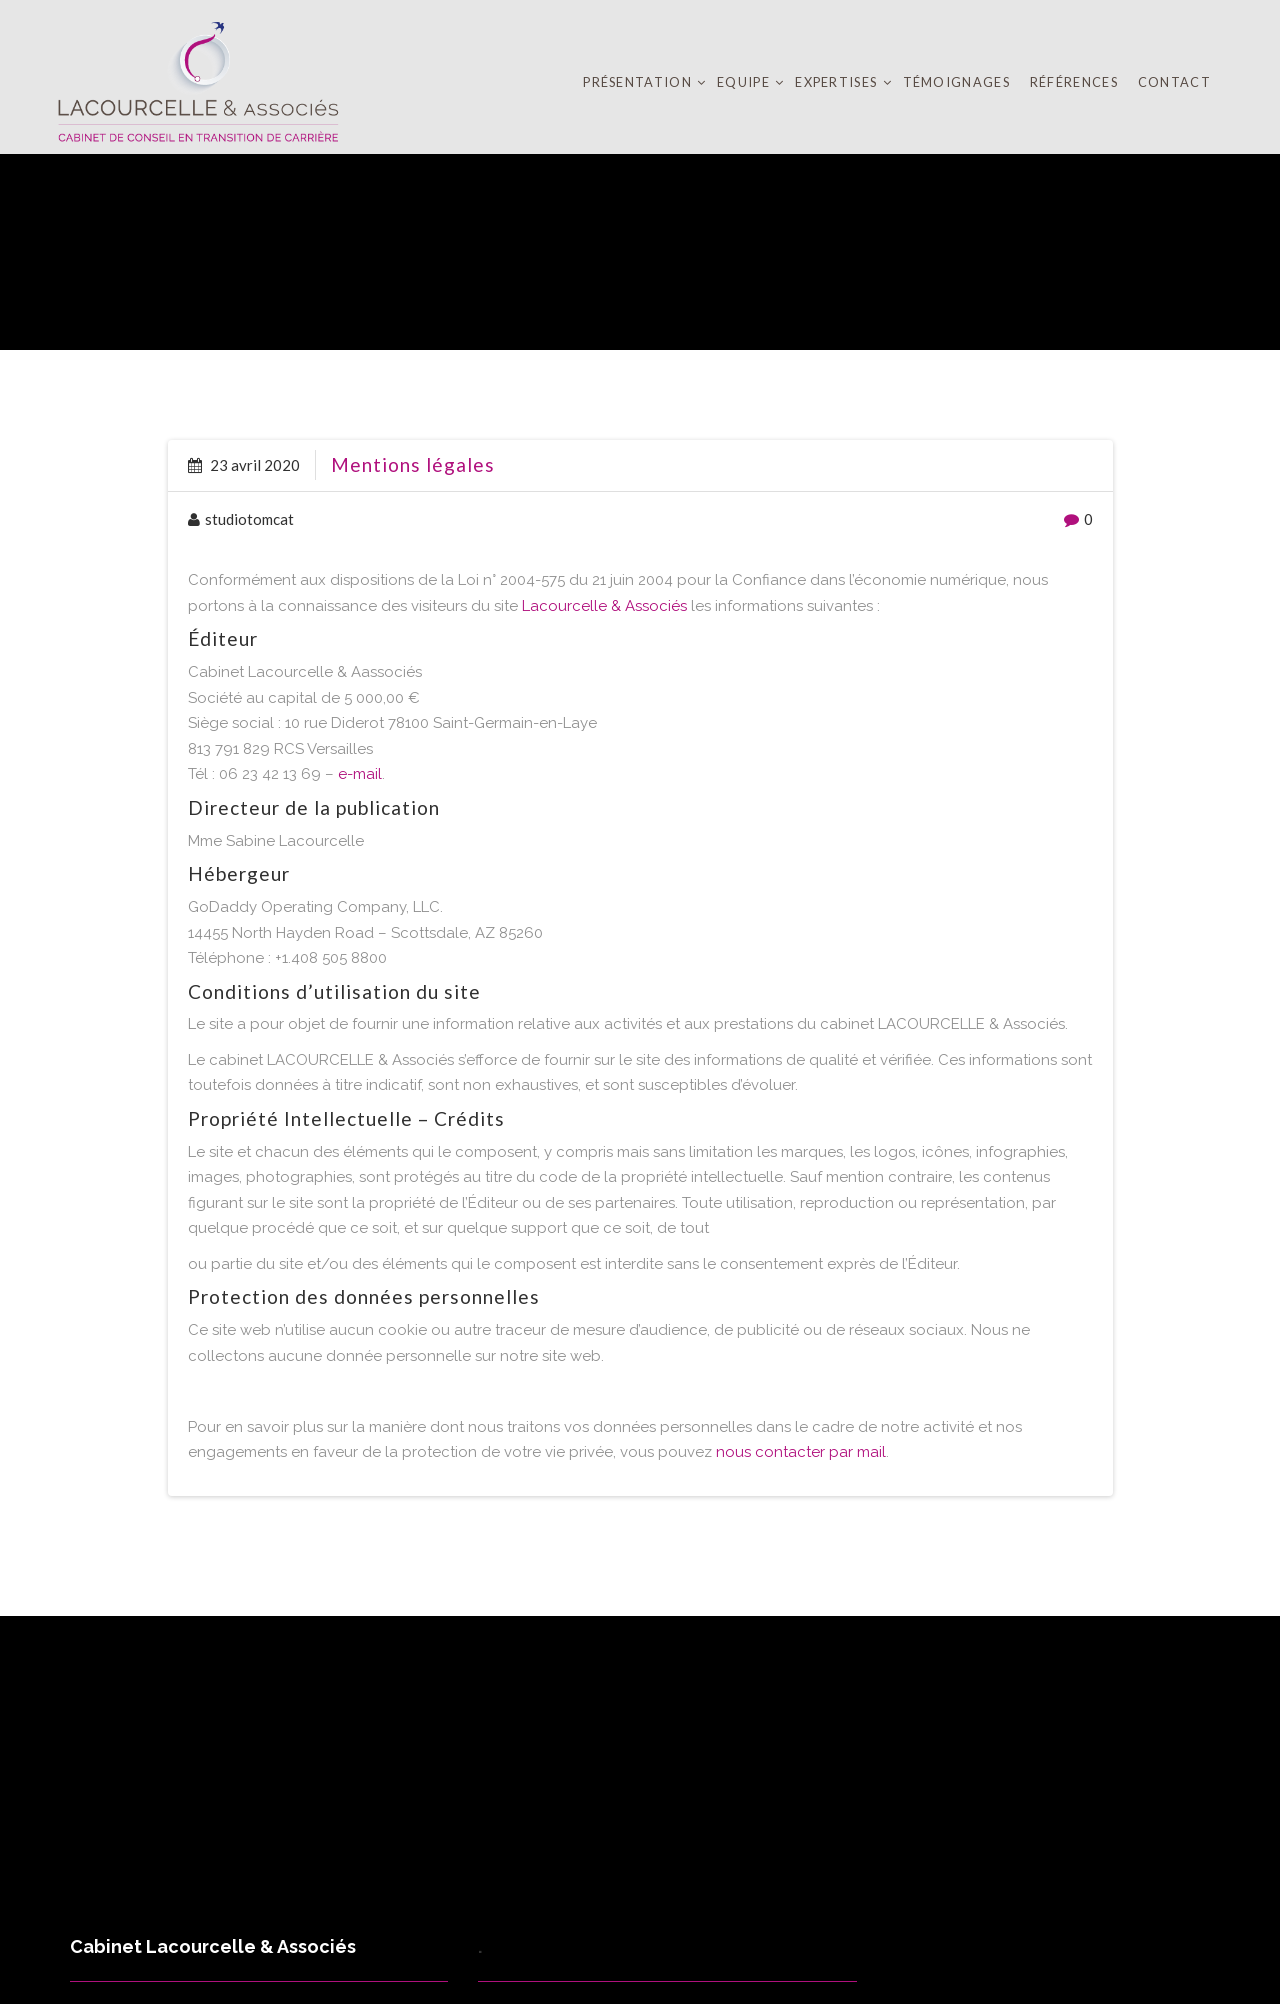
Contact (1174, 82)
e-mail (360, 774)
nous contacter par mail (801, 1452)
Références (1074, 82)
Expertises (837, 82)
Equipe (745, 82)
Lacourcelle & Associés (604, 606)
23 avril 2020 (244, 465)
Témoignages (956, 82)
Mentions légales (413, 464)
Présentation (639, 82)
